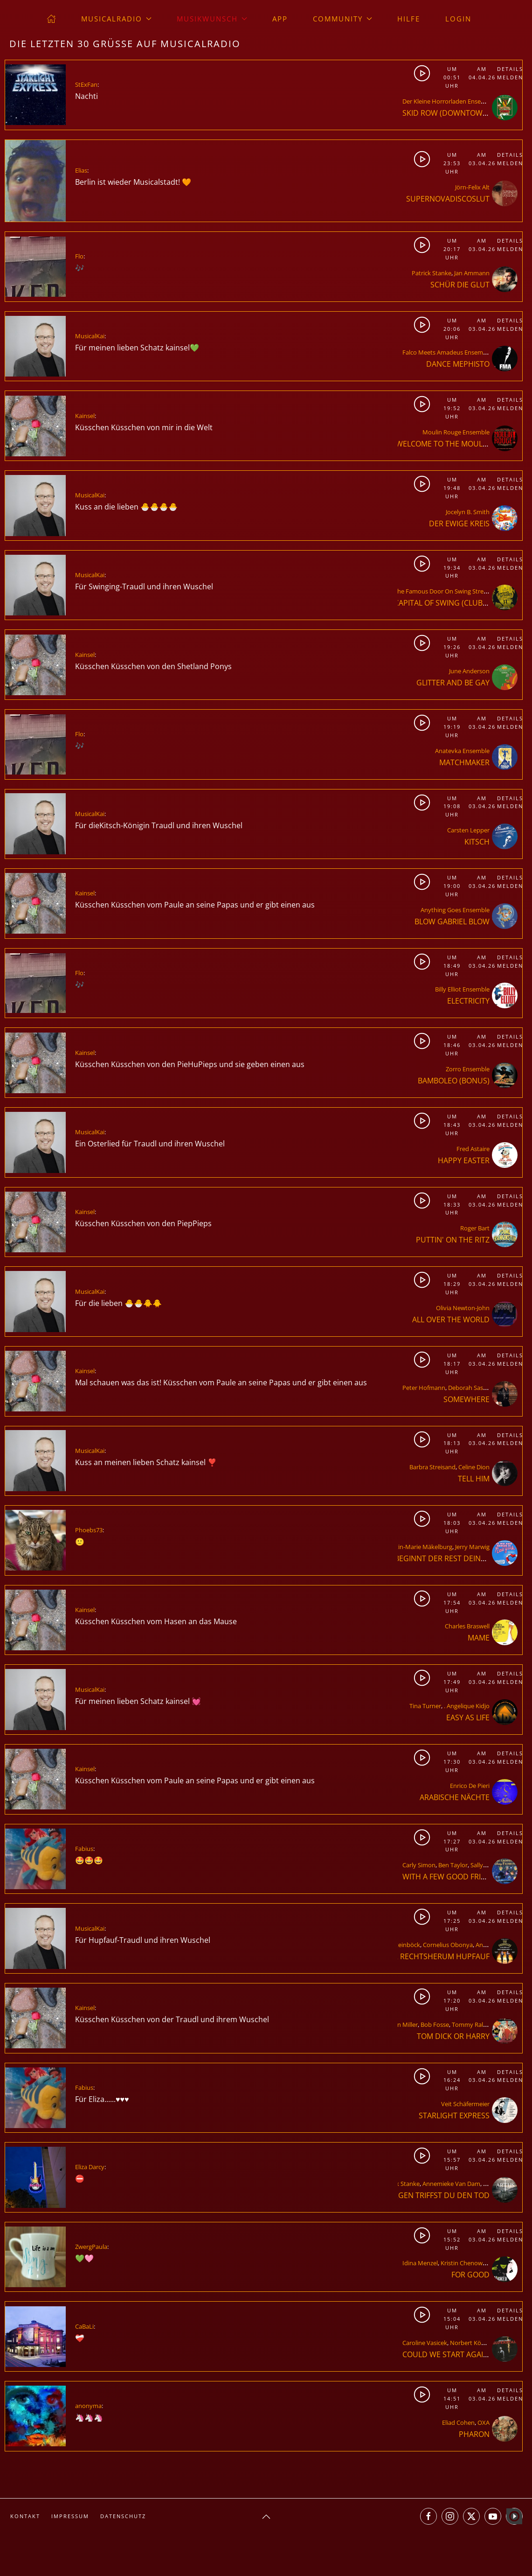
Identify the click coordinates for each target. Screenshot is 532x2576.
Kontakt (25, 2516)
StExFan (86, 84)
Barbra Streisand (432, 1467)
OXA (483, 2422)
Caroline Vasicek (424, 2343)
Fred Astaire (473, 1149)
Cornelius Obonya (448, 1945)
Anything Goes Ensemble (455, 910)
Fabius (84, 1848)
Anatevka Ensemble (462, 751)
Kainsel (85, 416)
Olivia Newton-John (463, 1308)
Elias (81, 170)
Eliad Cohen (458, 2422)
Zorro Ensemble (468, 1069)
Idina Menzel (420, 2263)
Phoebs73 (89, 1530)
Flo (79, 256)
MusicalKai (89, 336)
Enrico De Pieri (470, 1785)
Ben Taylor (453, 1865)
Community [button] (342, 18)
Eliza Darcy (89, 2167)
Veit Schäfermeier (465, 2104)
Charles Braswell (467, 1626)
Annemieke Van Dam (451, 2183)
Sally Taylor (486, 1865)
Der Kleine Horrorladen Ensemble (448, 101)
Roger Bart (475, 1228)
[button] (266, 2517)
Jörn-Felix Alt (472, 187)
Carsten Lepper (468, 830)
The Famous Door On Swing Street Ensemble (456, 591)
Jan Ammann (472, 273)
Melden (509, 77)
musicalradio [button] (116, 18)
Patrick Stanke (431, 273)
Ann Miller (404, 2024)
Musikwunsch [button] (212, 18)
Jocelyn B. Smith (468, 512)
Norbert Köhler (471, 2343)
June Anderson (469, 671)
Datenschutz (123, 2516)
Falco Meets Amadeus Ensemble (446, 352)
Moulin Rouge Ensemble (456, 432)
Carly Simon (418, 1865)
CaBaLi (84, 2326)
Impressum (70, 2516)
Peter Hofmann (423, 1387)
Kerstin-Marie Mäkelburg (418, 1547)
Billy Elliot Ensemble (462, 989)
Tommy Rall (468, 2024)
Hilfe (408, 18)
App (280, 18)
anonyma (88, 2405)
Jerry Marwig (472, 1547)
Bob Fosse (435, 2024)
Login (458, 18)
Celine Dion (474, 1467)
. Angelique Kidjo (467, 1706)
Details (509, 68)
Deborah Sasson (470, 1387)
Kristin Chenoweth (466, 2263)
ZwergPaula (91, 2246)
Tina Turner (425, 1706)
